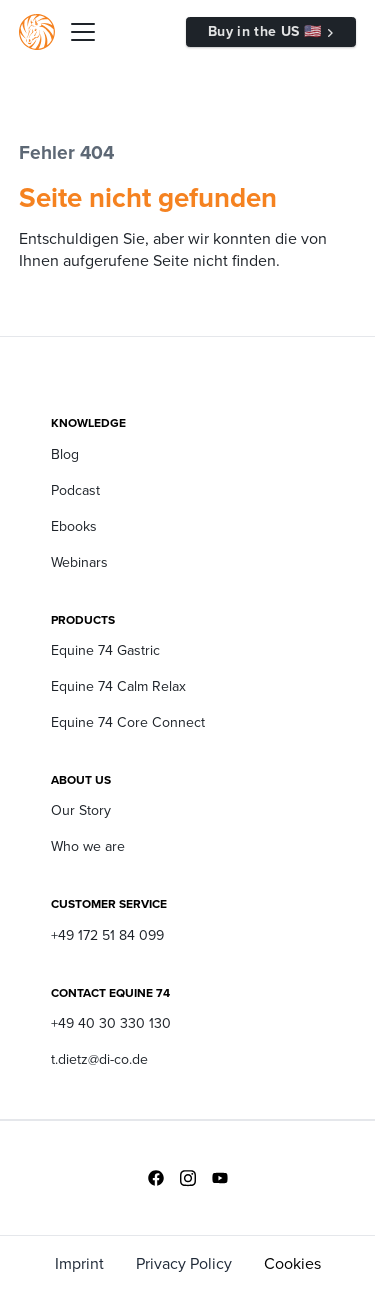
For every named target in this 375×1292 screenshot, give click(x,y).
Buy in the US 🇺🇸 (265, 31)
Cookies (292, 1263)
